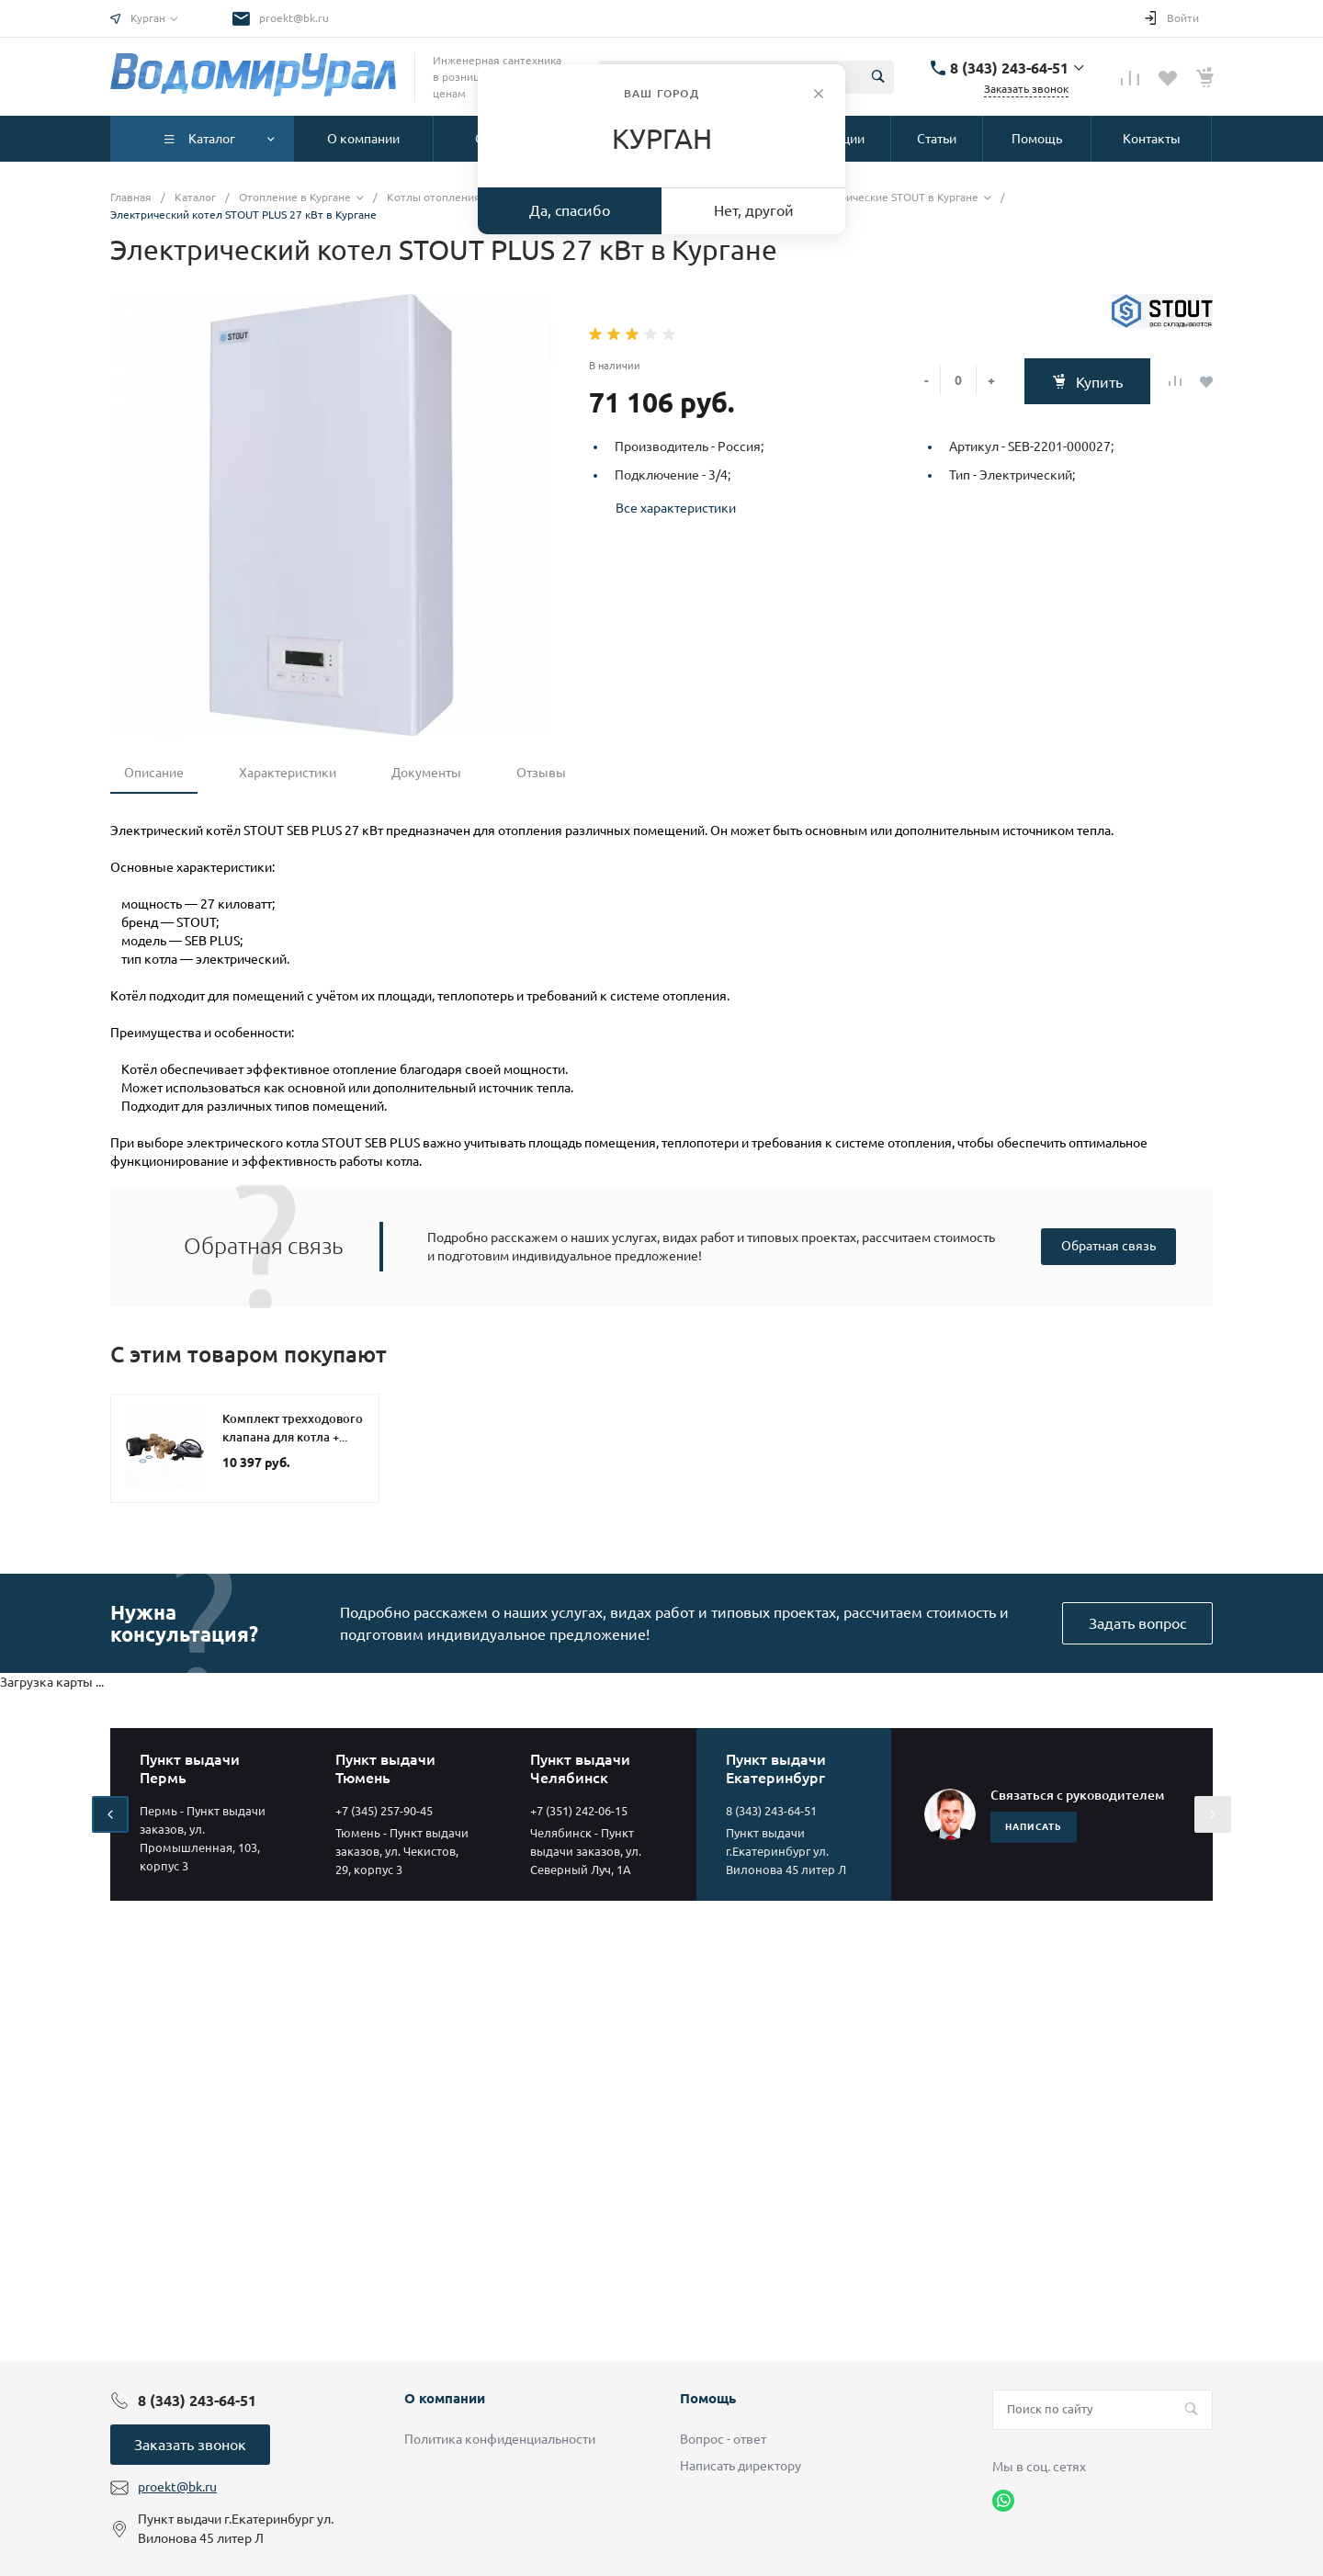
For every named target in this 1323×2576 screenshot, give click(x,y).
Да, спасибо (569, 210)
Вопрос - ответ (723, 2439)
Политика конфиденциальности (499, 2439)
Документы (426, 772)
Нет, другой (754, 210)
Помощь (708, 2398)
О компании (444, 2398)
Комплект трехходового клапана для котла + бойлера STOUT (292, 1437)
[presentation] (110, 1814)
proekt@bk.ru (294, 18)
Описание (154, 772)
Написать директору (740, 2465)
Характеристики (287, 772)
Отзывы (541, 772)
